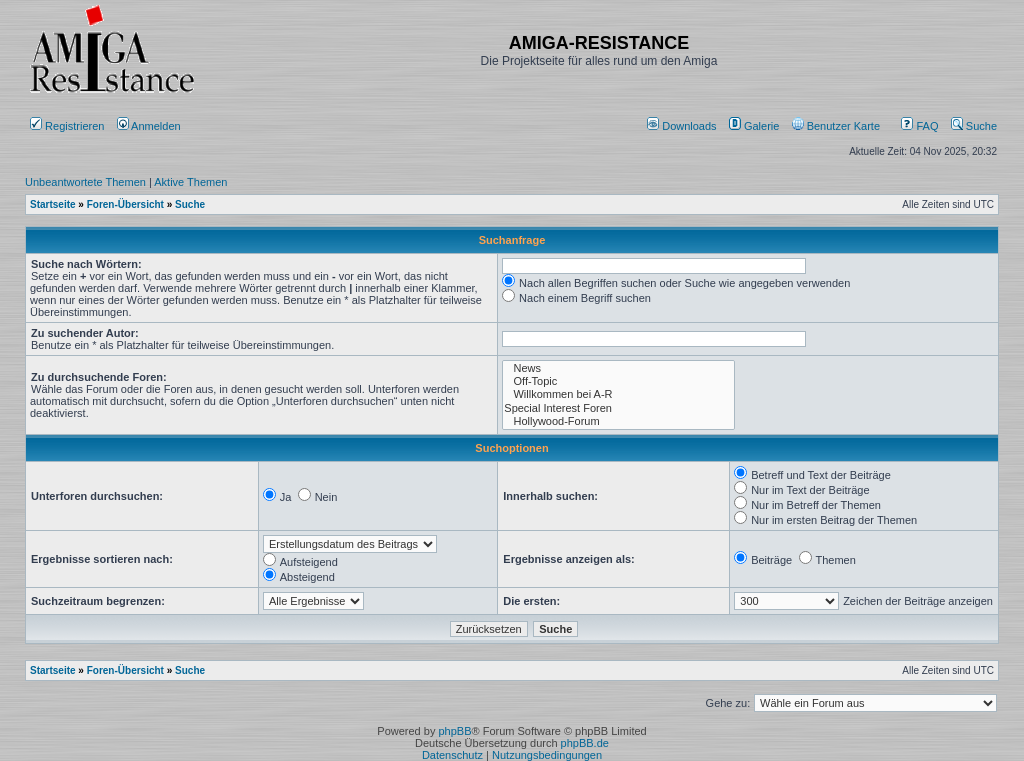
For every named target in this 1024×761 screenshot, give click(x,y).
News (618, 368)
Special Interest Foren (618, 408)
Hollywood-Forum (618, 421)
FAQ (919, 126)
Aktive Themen (190, 182)
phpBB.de (585, 743)
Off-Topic (618, 381)
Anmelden (150, 126)
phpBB (454, 731)
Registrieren (67, 126)
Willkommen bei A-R (618, 394)
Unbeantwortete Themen (85, 182)
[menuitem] (683, 126)
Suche (974, 126)
